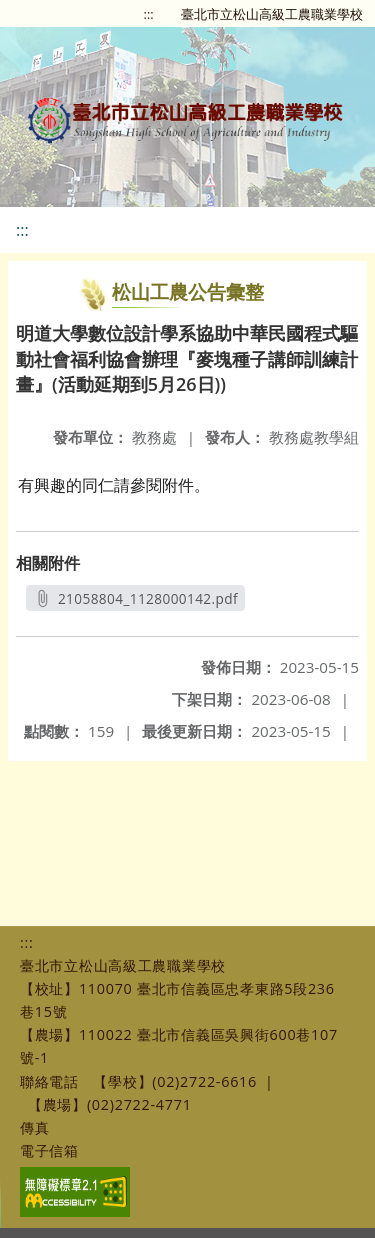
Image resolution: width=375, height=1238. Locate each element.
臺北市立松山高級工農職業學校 (272, 14)
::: (149, 14)
